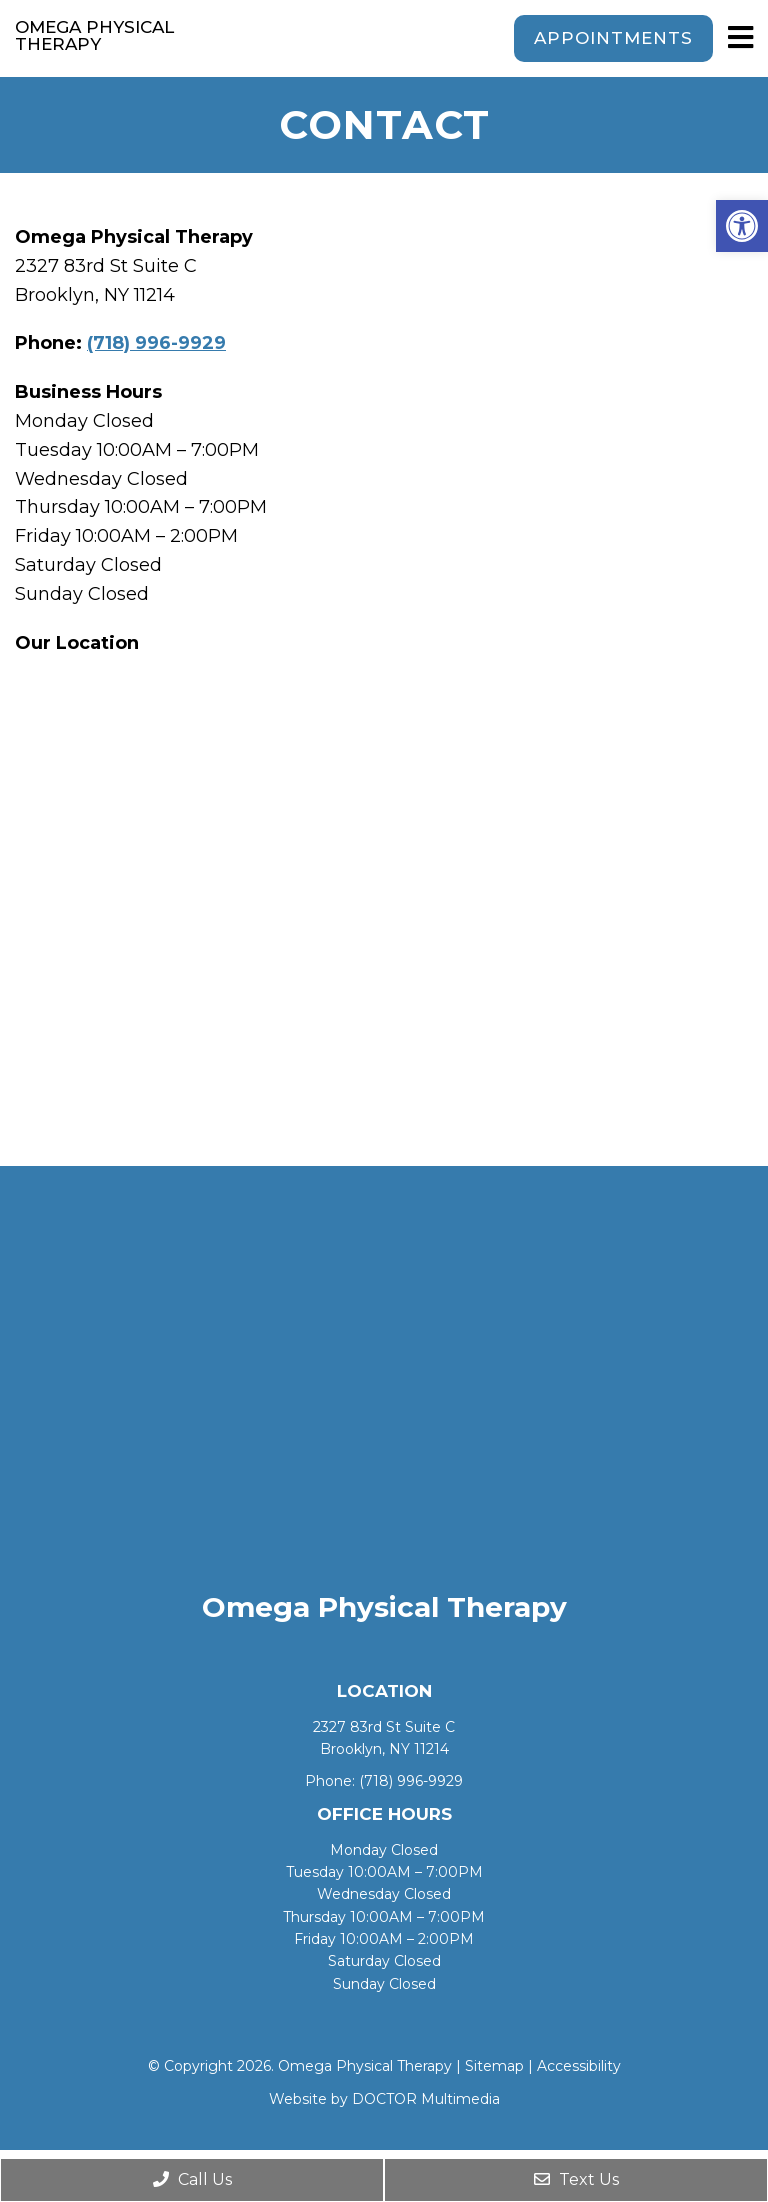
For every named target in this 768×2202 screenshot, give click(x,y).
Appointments (613, 38)
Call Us (192, 2179)
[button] (742, 226)
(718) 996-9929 (156, 343)
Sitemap (494, 2066)
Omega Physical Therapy (94, 36)
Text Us (576, 2179)
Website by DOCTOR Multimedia (384, 2099)
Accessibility (579, 2066)
